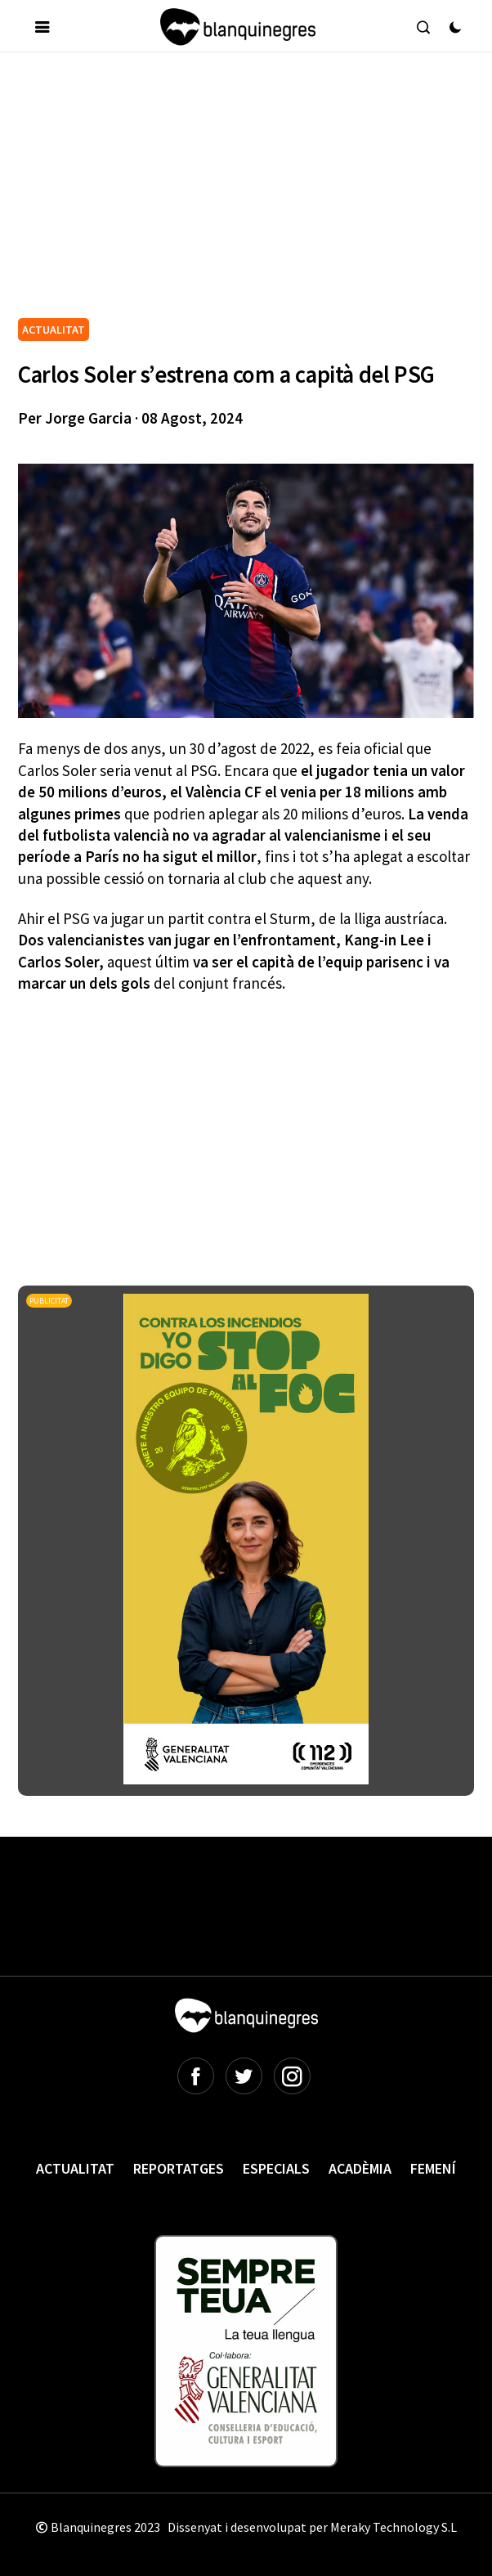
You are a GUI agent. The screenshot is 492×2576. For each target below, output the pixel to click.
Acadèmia (360, 2168)
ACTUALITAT (53, 329)
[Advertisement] (254, 191)
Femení (433, 2168)
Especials (276, 2168)
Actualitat (75, 2168)
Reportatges (178, 2168)
